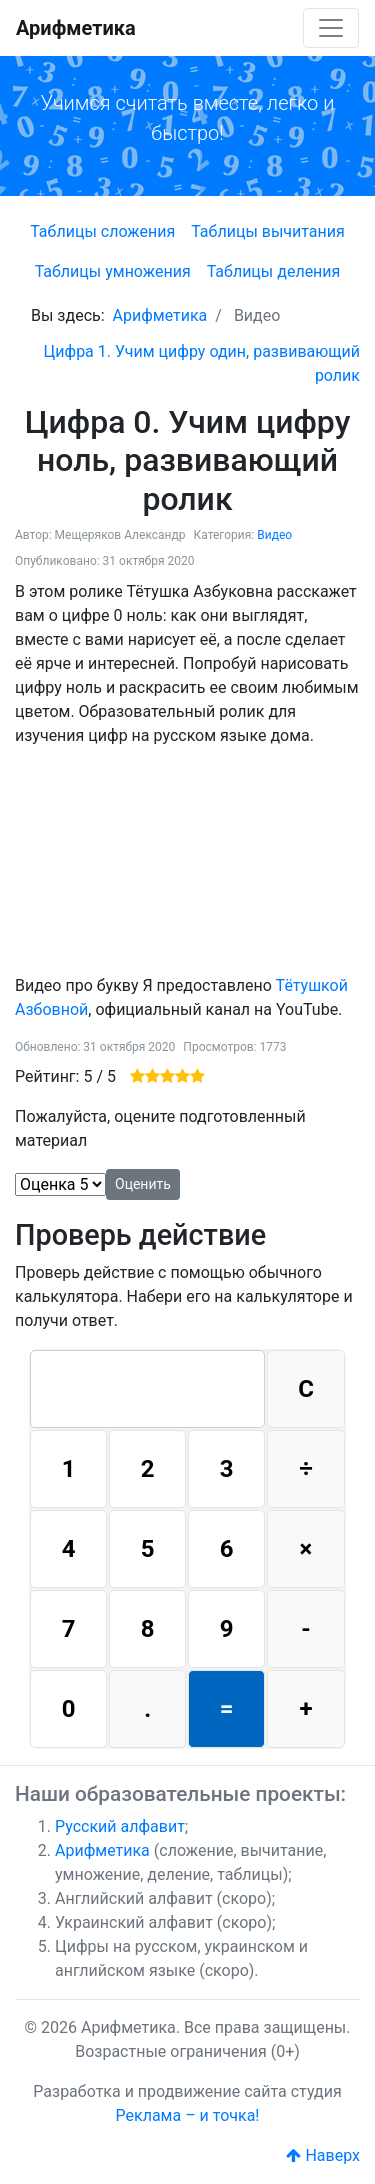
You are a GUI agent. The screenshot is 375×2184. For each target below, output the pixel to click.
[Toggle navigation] (331, 28)
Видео (274, 535)
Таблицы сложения (102, 231)
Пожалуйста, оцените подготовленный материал (160, 1128)
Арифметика (76, 28)
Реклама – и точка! (188, 2115)
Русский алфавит (120, 1826)
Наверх (323, 2155)
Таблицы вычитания (268, 231)
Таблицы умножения (113, 271)
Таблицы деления (274, 271)
